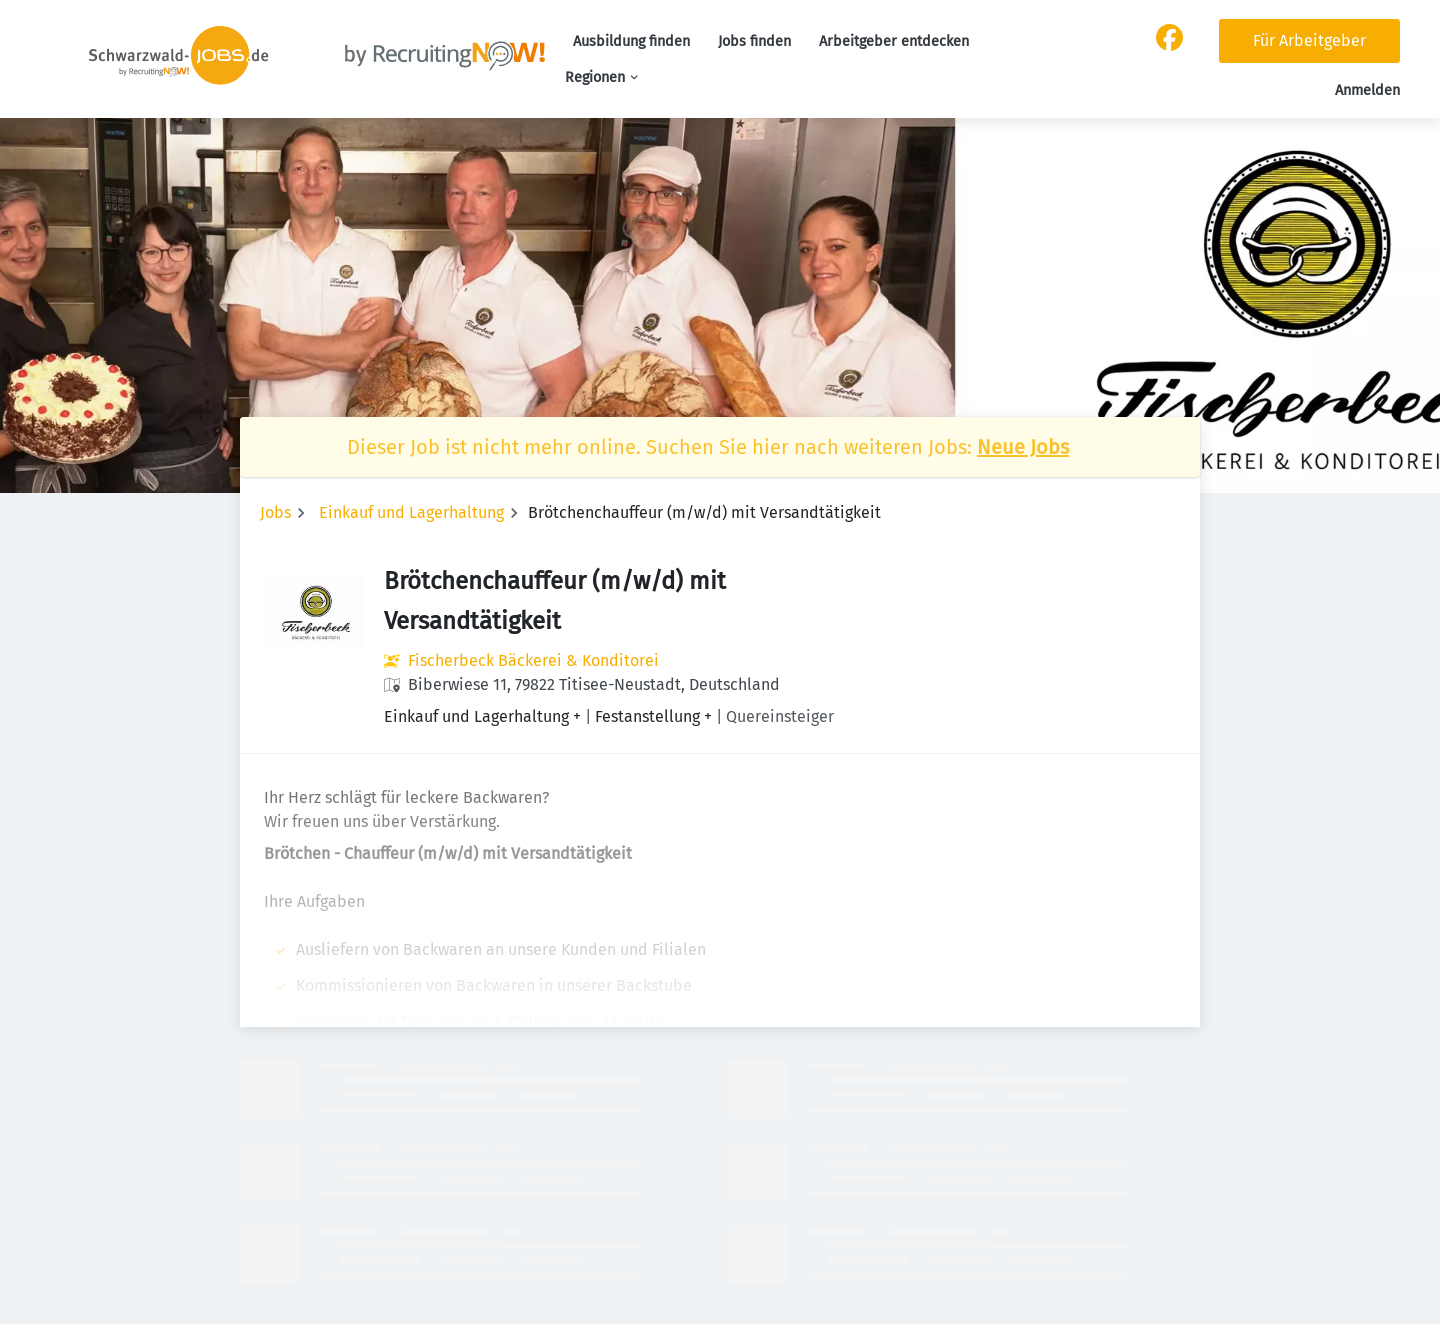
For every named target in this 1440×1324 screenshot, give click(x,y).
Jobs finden (754, 41)
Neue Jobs (1023, 447)
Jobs (275, 512)
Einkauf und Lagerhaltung (411, 512)
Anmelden (1367, 90)
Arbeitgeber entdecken (894, 41)
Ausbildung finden (631, 41)
